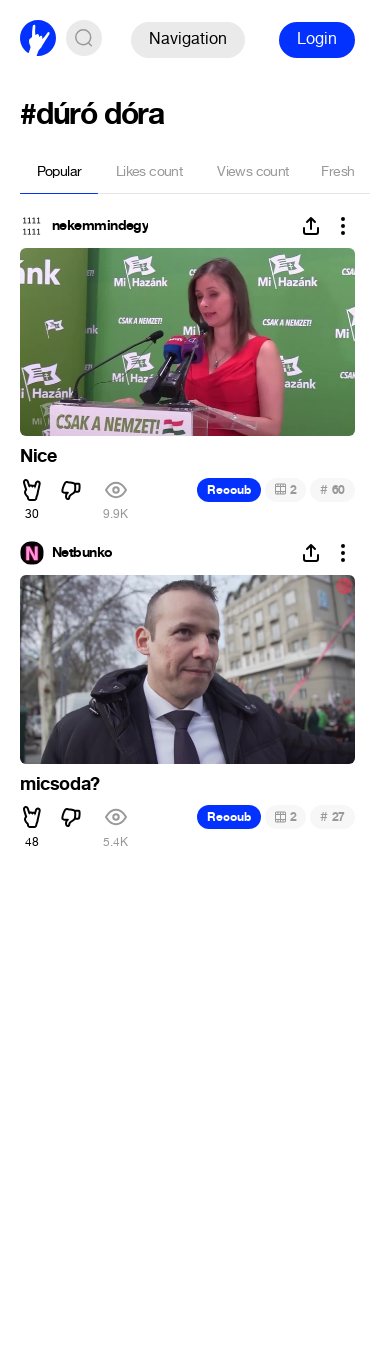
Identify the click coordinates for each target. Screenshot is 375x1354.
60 (332, 489)
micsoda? (60, 784)
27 (332, 816)
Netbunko (82, 553)
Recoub (229, 490)
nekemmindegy (100, 226)
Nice (38, 456)
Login (317, 38)
